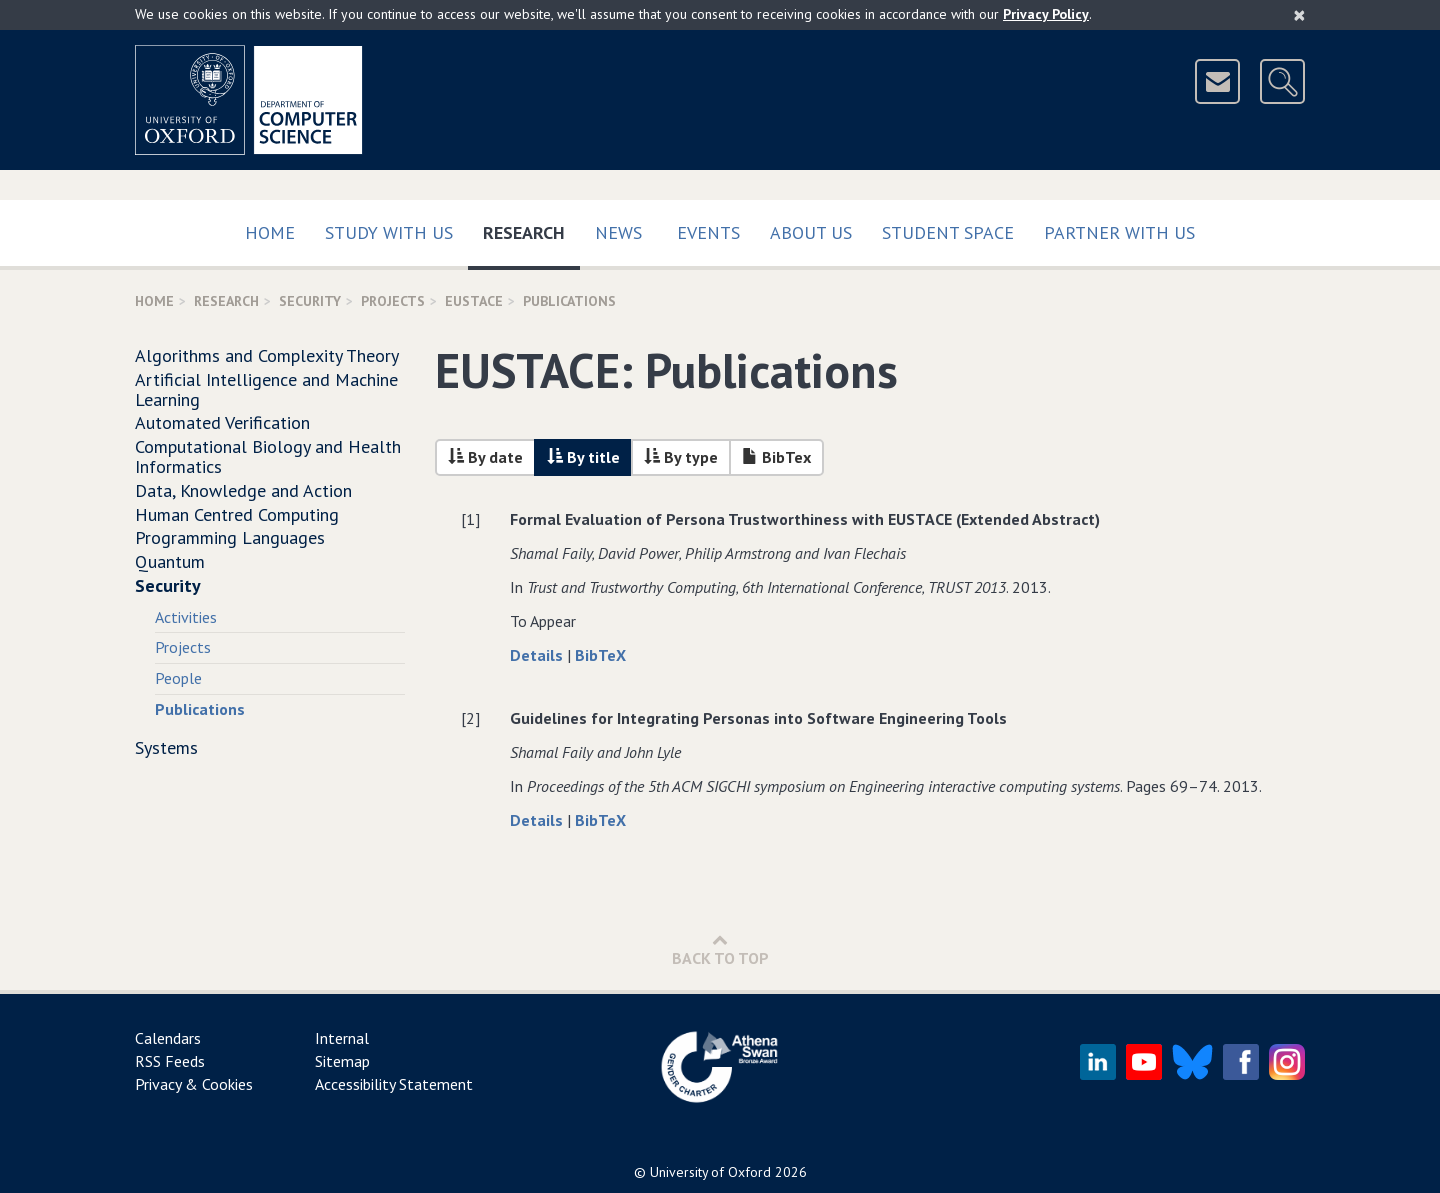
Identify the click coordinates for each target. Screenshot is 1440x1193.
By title (583, 457)
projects (393, 301)
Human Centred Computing (237, 514)
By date (485, 457)
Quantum (170, 561)
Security (310, 301)
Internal (342, 1038)
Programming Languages (230, 537)
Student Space (948, 232)
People (178, 678)
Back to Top (720, 949)
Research (531, 228)
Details (538, 655)
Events (708, 232)
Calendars (168, 1038)
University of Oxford (710, 1172)
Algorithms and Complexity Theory (267, 355)
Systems (166, 747)
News (618, 232)
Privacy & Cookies (194, 1084)
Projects (183, 647)
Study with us (389, 232)
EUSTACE (474, 301)
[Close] (1299, 15)
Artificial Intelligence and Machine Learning (266, 389)
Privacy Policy (1046, 14)
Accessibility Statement (394, 1084)
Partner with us (1119, 232)
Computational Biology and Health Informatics (268, 456)
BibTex (776, 457)
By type (681, 457)
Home (270, 232)
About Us (811, 232)
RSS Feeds (170, 1061)
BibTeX (600, 655)
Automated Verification (222, 422)
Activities (186, 617)
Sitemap (342, 1061)
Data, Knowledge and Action (243, 490)
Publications (200, 709)
